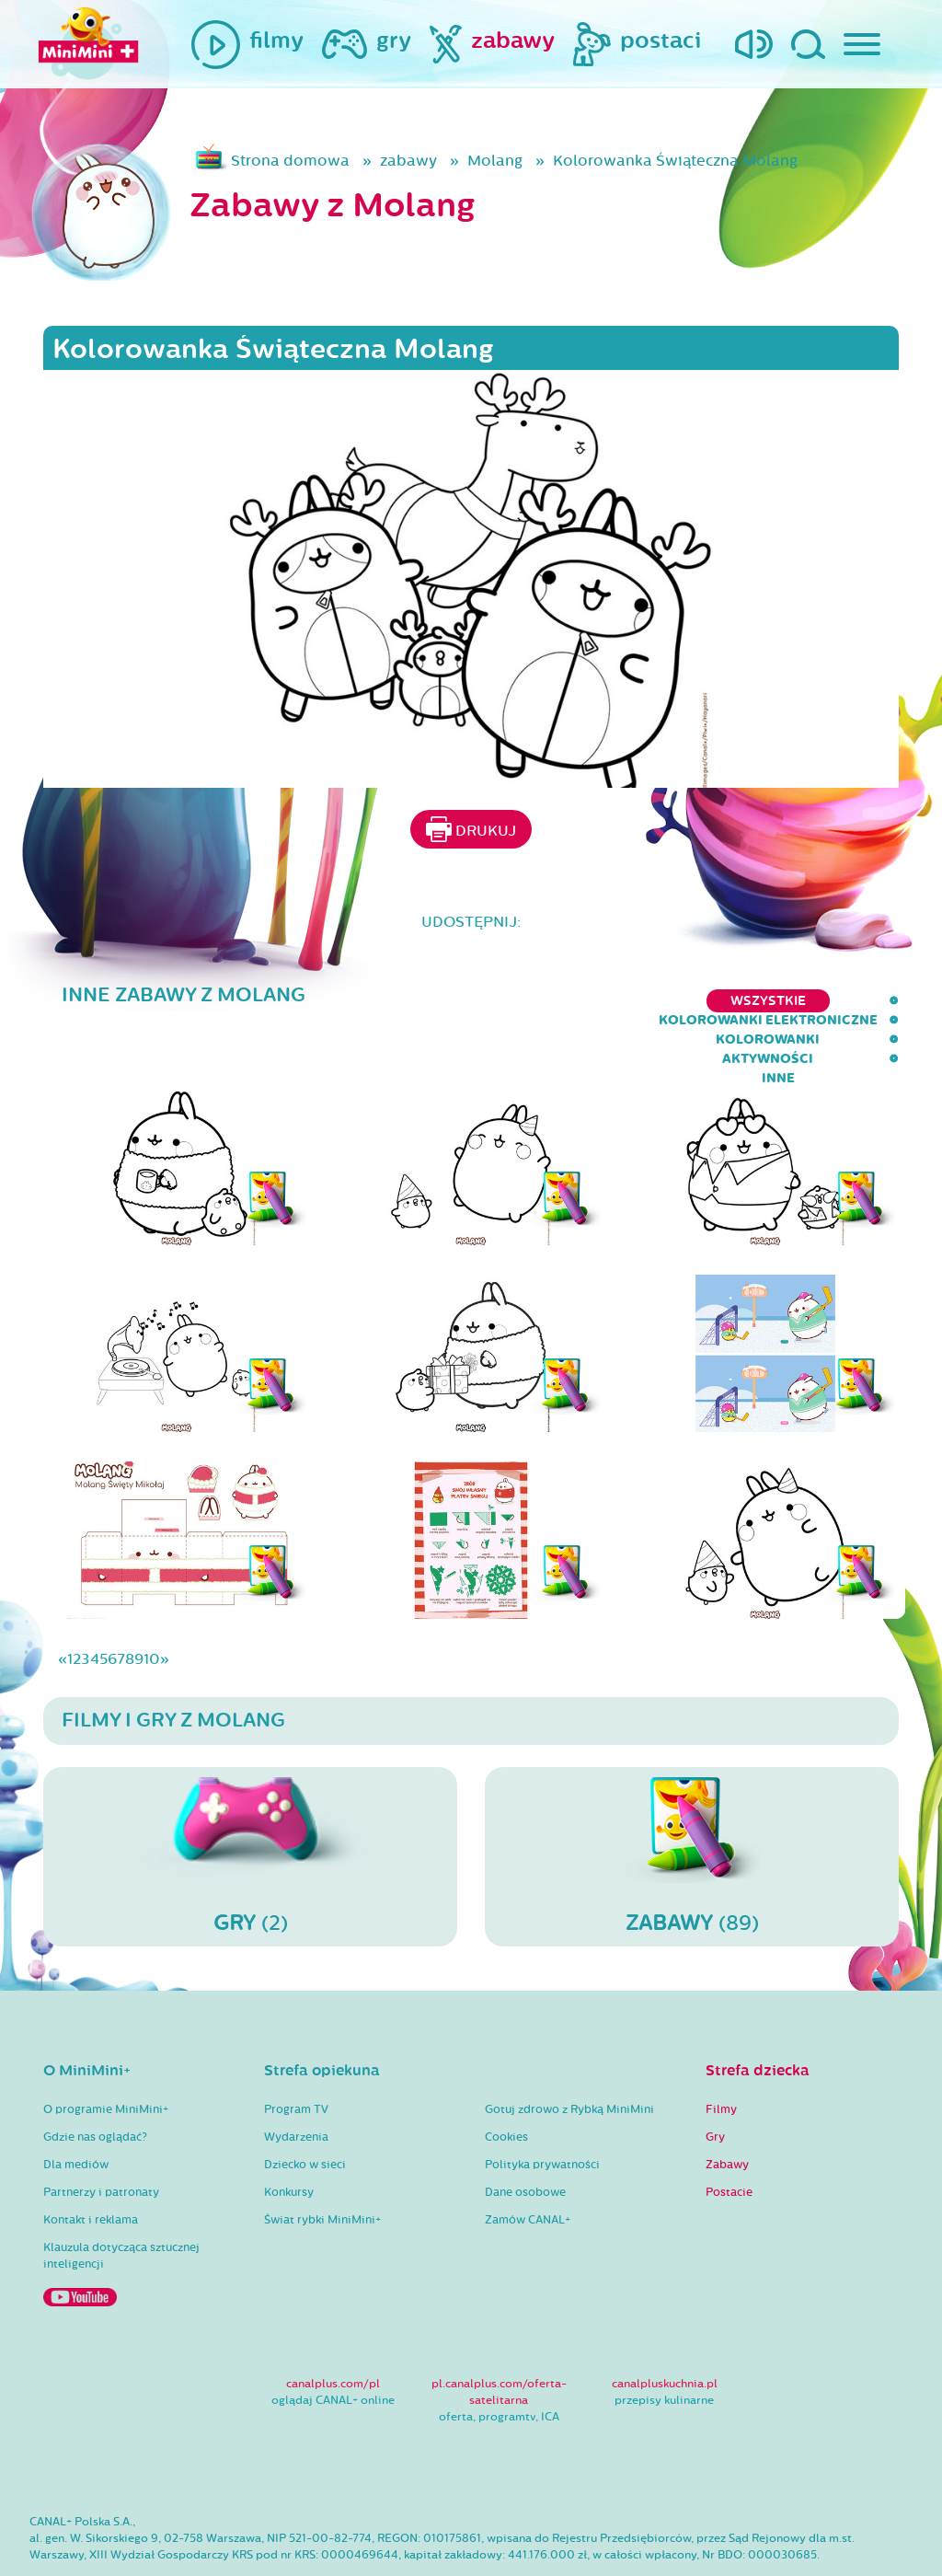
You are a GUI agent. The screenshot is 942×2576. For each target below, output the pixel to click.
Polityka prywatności (542, 2108)
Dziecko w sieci (305, 2108)
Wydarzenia (296, 2080)
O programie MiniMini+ (105, 2053)
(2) (250, 1799)
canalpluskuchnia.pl (665, 2327)
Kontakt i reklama (90, 2163)
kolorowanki (660, 1001)
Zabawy (727, 2108)
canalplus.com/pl (333, 2327)
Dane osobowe (525, 2136)
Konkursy (289, 2136)
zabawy (408, 160)
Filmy (721, 2053)
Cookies (506, 2080)
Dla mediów (76, 2108)
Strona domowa (290, 160)
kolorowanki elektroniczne (467, 1001)
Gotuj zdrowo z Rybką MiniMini (569, 2053)
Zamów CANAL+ (527, 2163)
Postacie (729, 2136)
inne (882, 1001)
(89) (691, 1799)
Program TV (296, 2053)
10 (152, 1602)
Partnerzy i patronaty (101, 2136)
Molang (495, 160)
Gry (715, 2080)
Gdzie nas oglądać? (95, 2080)
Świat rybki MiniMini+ (322, 2163)
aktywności (788, 1001)
